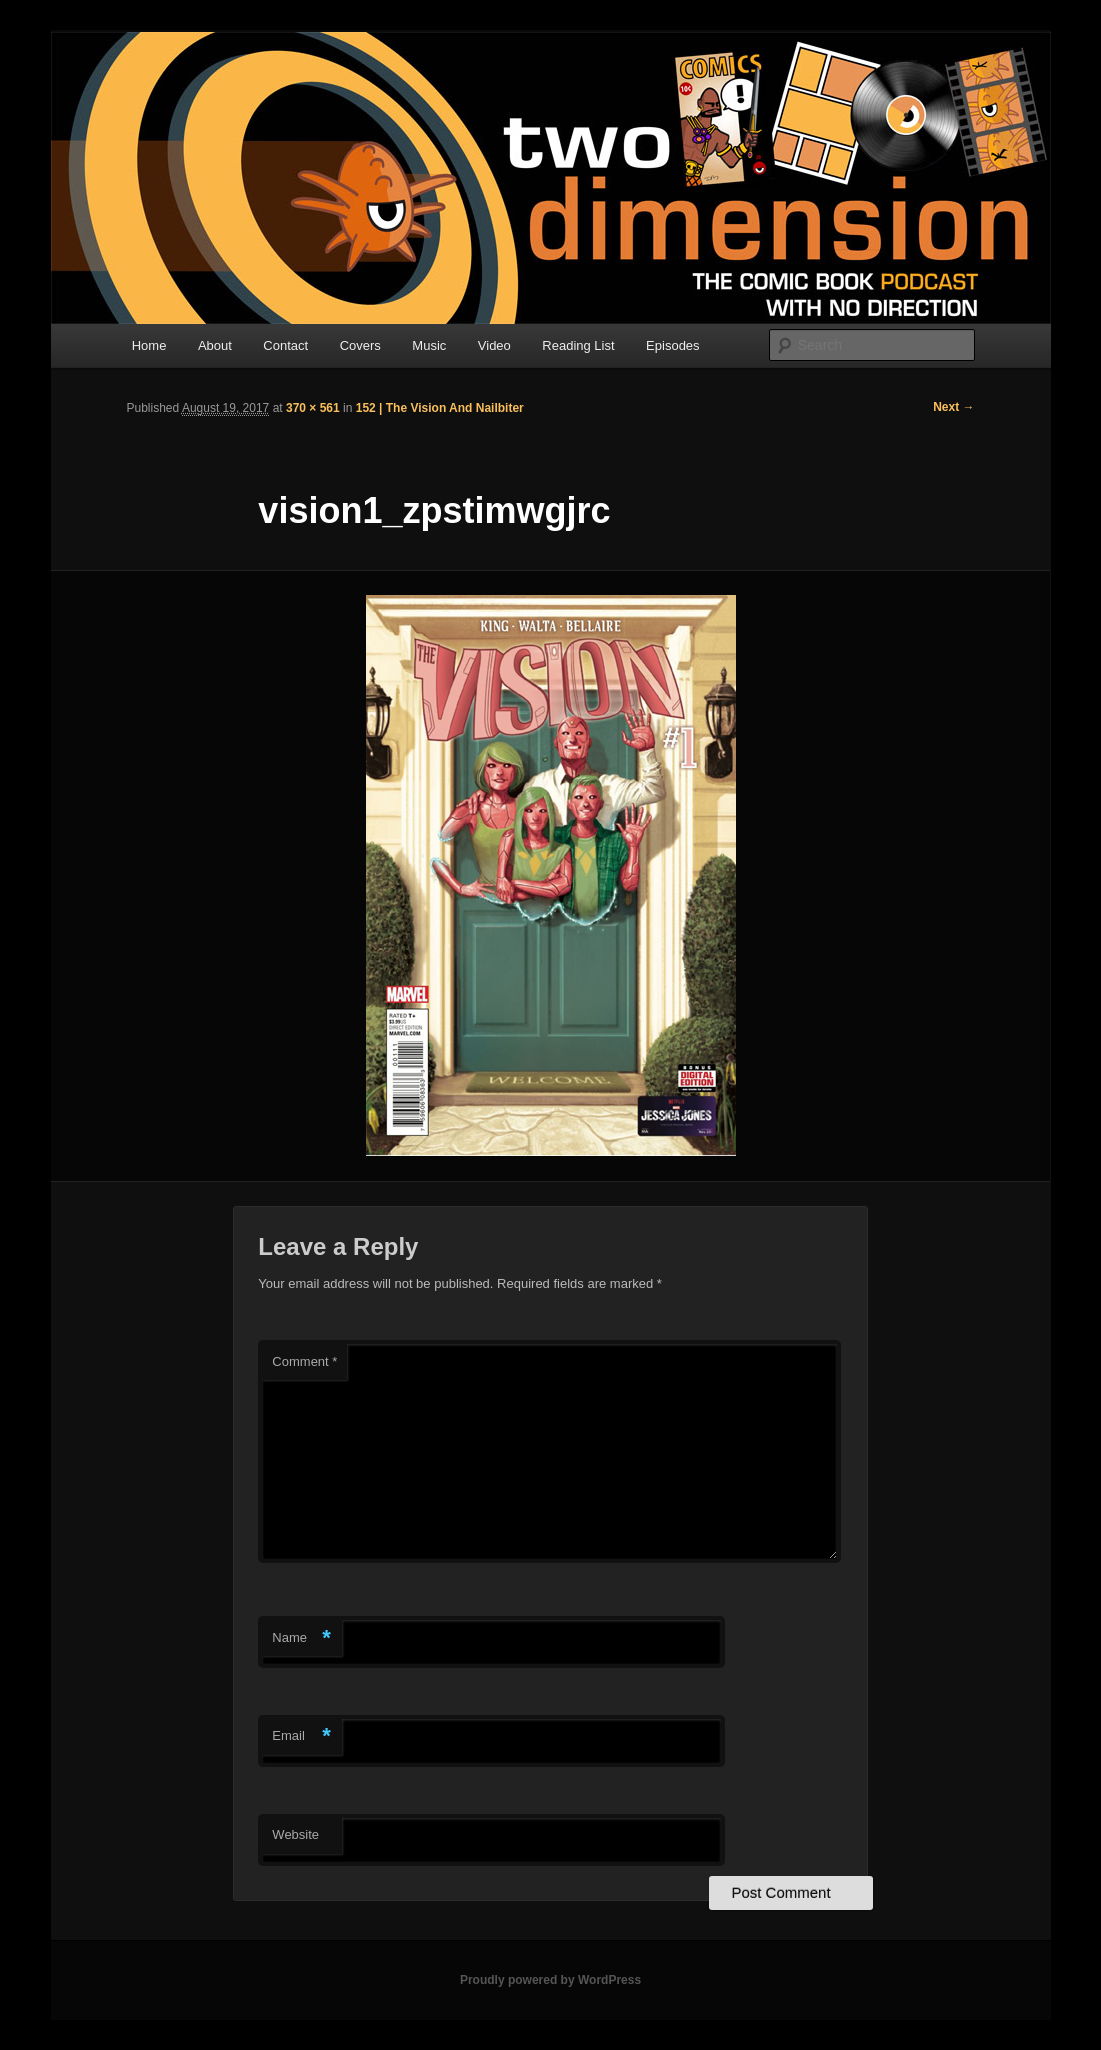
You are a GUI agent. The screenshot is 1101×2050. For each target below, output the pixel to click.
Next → (953, 407)
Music (429, 345)
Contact (285, 345)
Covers (360, 345)
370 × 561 (313, 408)
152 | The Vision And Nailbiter (440, 408)
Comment (304, 1361)
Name (301, 1638)
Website (295, 1834)
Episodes (672, 345)
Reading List (578, 345)
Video (494, 345)
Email (301, 1736)
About (215, 345)
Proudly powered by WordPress (550, 1980)
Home (149, 345)
